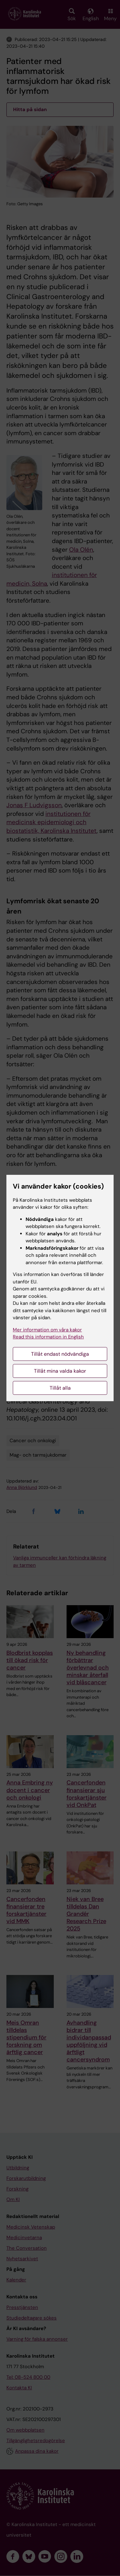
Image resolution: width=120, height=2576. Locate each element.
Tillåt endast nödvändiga (60, 1354)
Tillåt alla (60, 1388)
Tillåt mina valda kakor (60, 1371)
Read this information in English (48, 1337)
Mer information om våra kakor (47, 1330)
